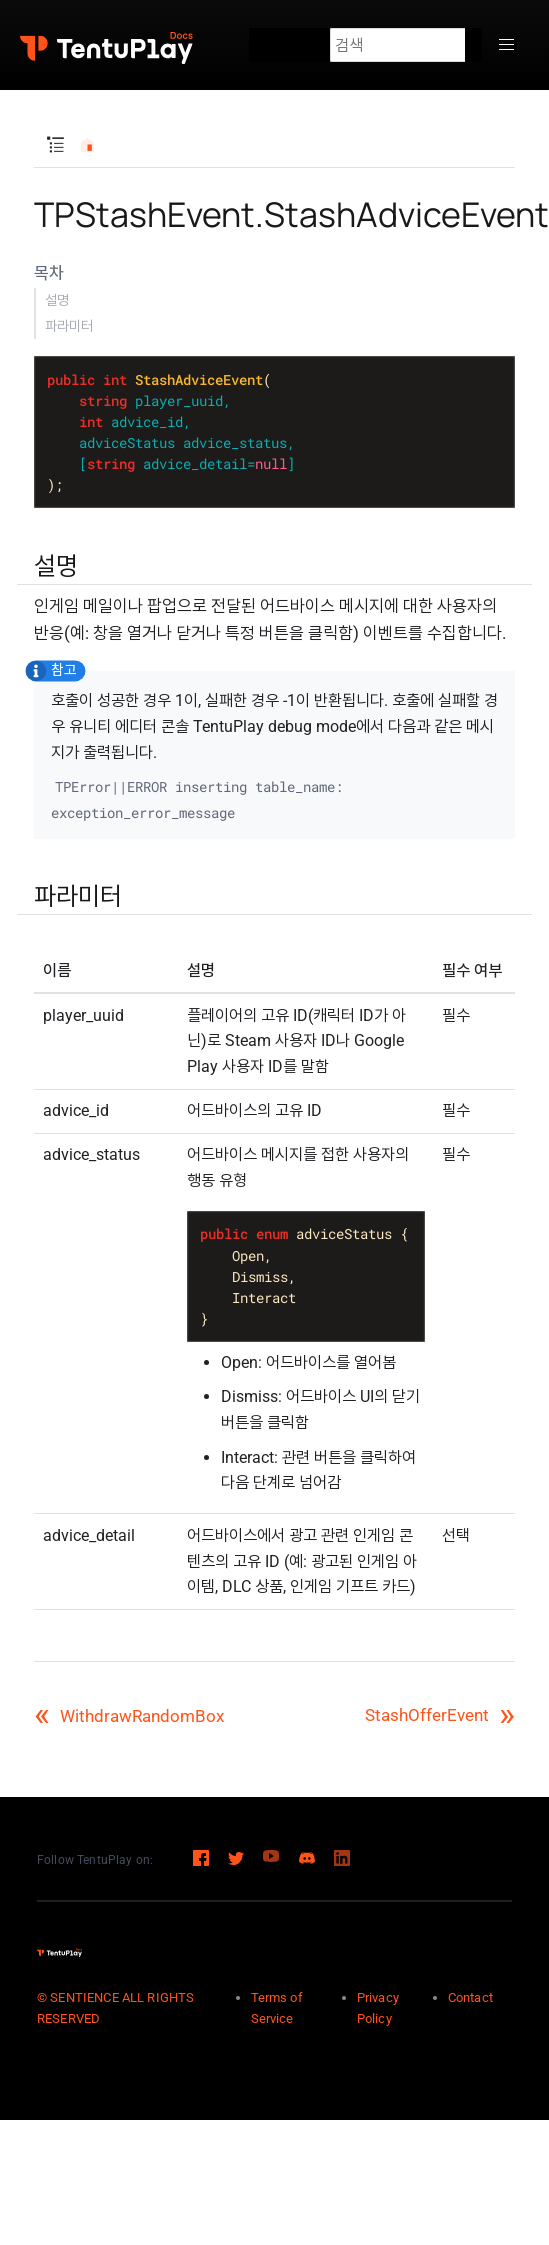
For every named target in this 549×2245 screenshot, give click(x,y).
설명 (57, 300)
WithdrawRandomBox (129, 1716)
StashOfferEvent (440, 1715)
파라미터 (69, 326)
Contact (470, 1997)
